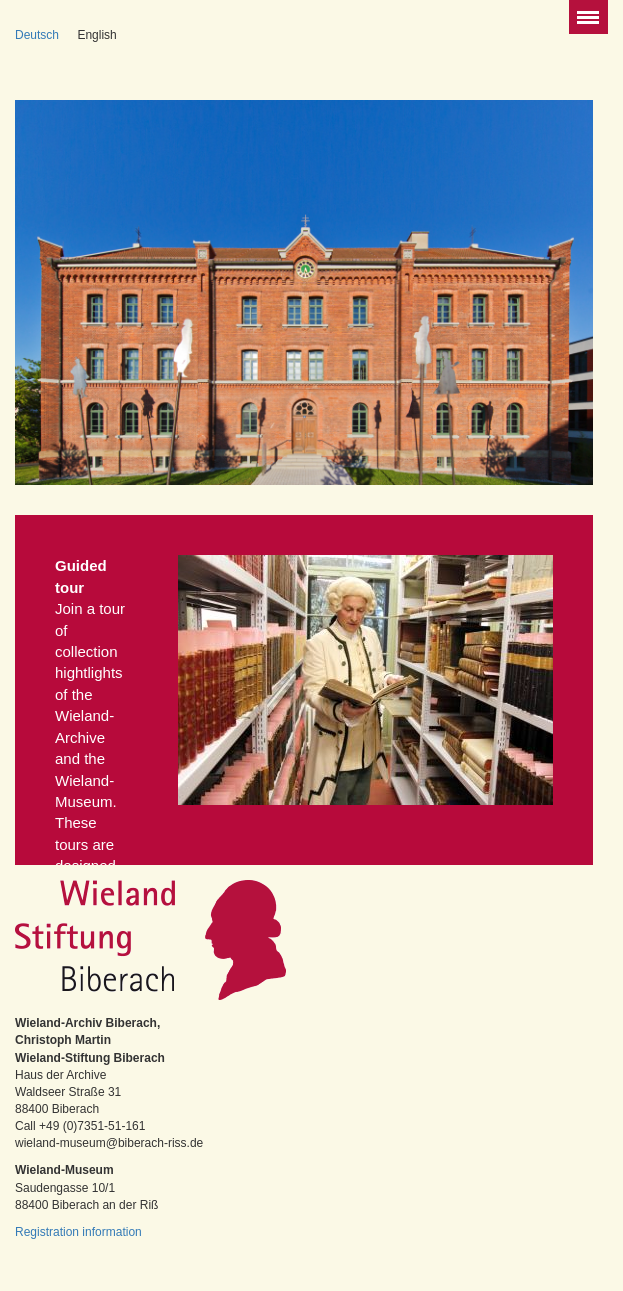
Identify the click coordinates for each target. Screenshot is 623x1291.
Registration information (78, 1232)
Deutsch (37, 35)
